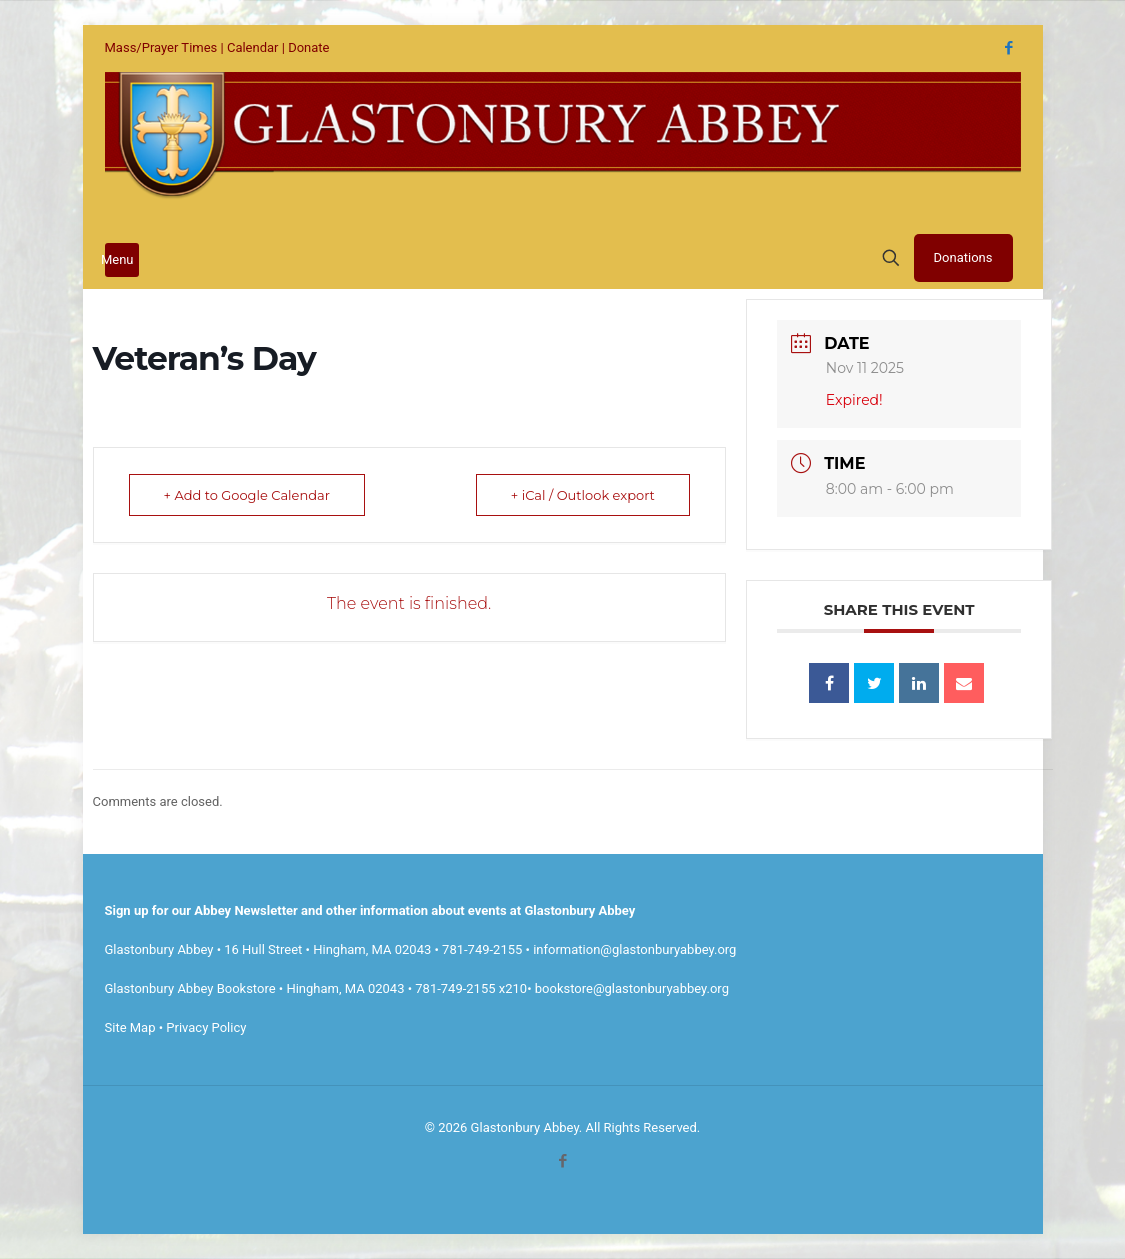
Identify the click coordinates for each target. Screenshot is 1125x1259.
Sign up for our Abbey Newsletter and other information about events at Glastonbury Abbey (370, 910)
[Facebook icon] (1009, 48)
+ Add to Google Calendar (247, 495)
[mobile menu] (122, 260)
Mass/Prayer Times (161, 47)
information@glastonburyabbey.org (634, 949)
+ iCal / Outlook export (583, 495)
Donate (308, 47)
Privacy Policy (206, 1027)
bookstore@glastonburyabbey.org (632, 988)
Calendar (253, 47)
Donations (963, 257)
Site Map (130, 1027)
